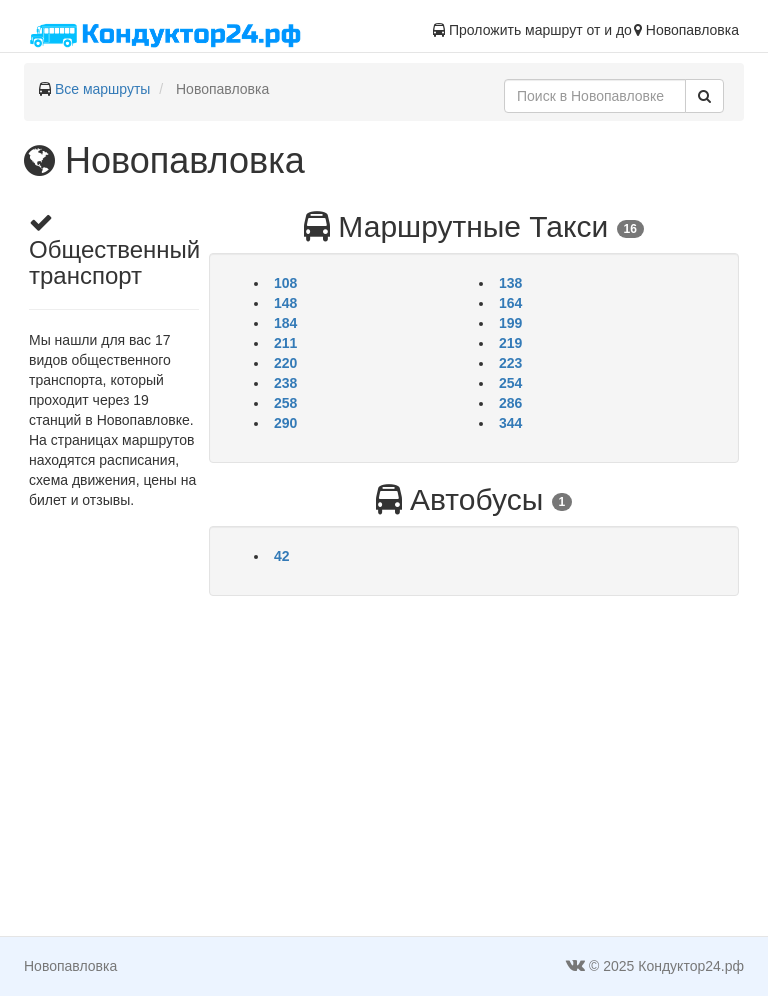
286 (510, 403)
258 (285, 403)
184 (285, 323)
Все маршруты (103, 89)
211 (285, 343)
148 (285, 303)
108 (285, 283)
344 (510, 423)
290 (285, 423)
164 (510, 303)
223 (510, 363)
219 (510, 343)
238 (285, 383)
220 (285, 363)
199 (510, 323)
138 (510, 283)
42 (282, 556)
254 (510, 383)
